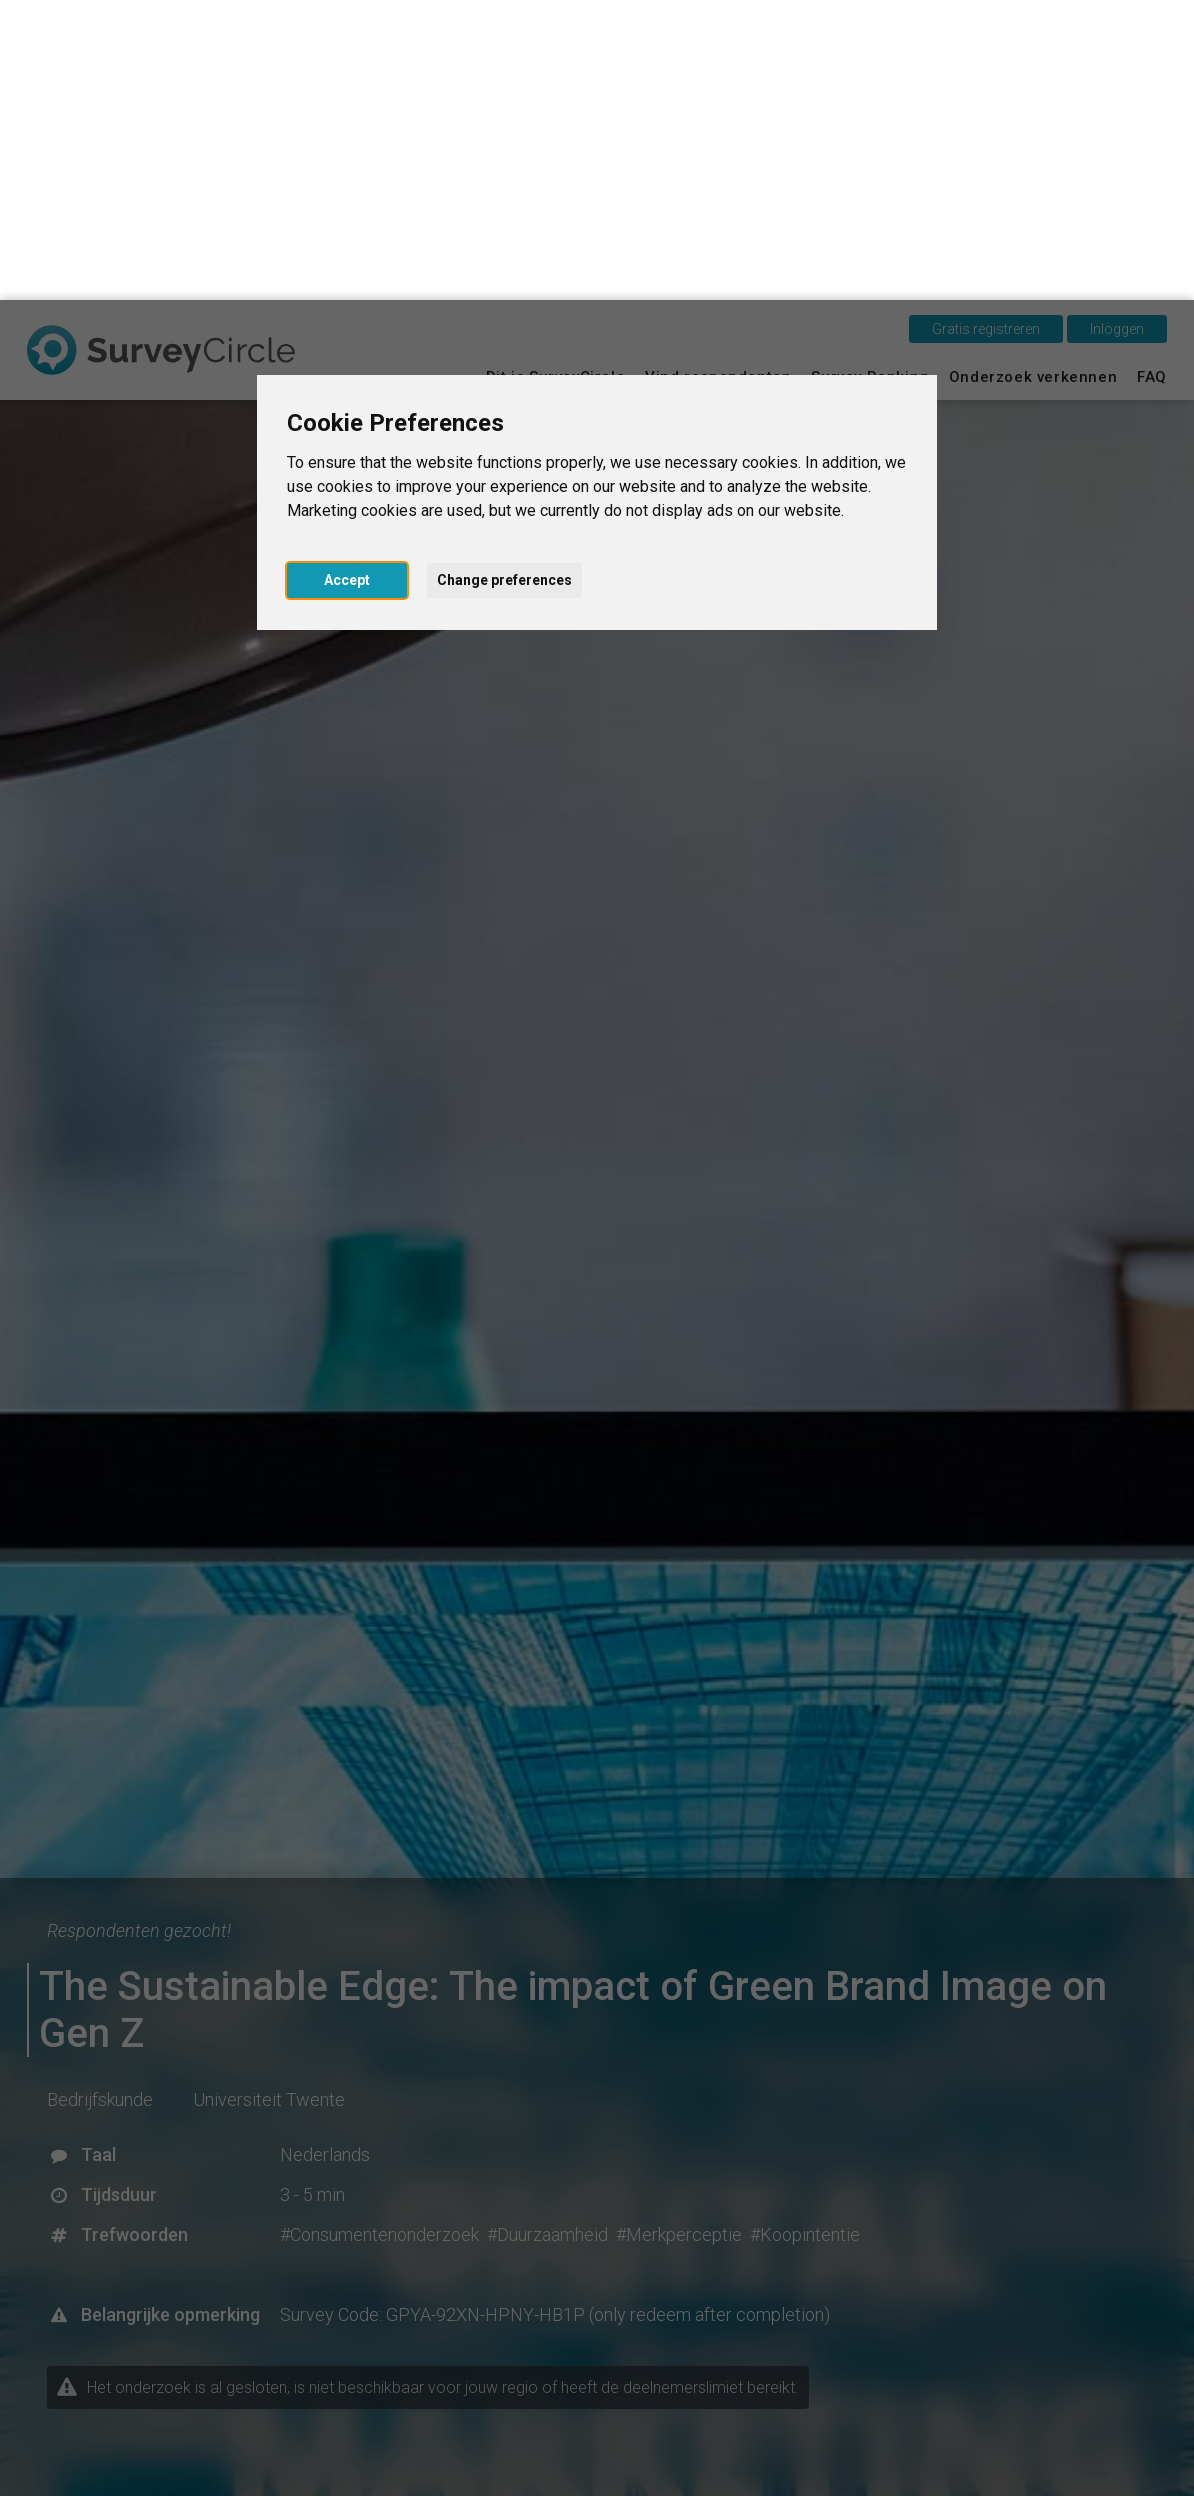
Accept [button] (347, 280)
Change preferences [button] (504, 280)
